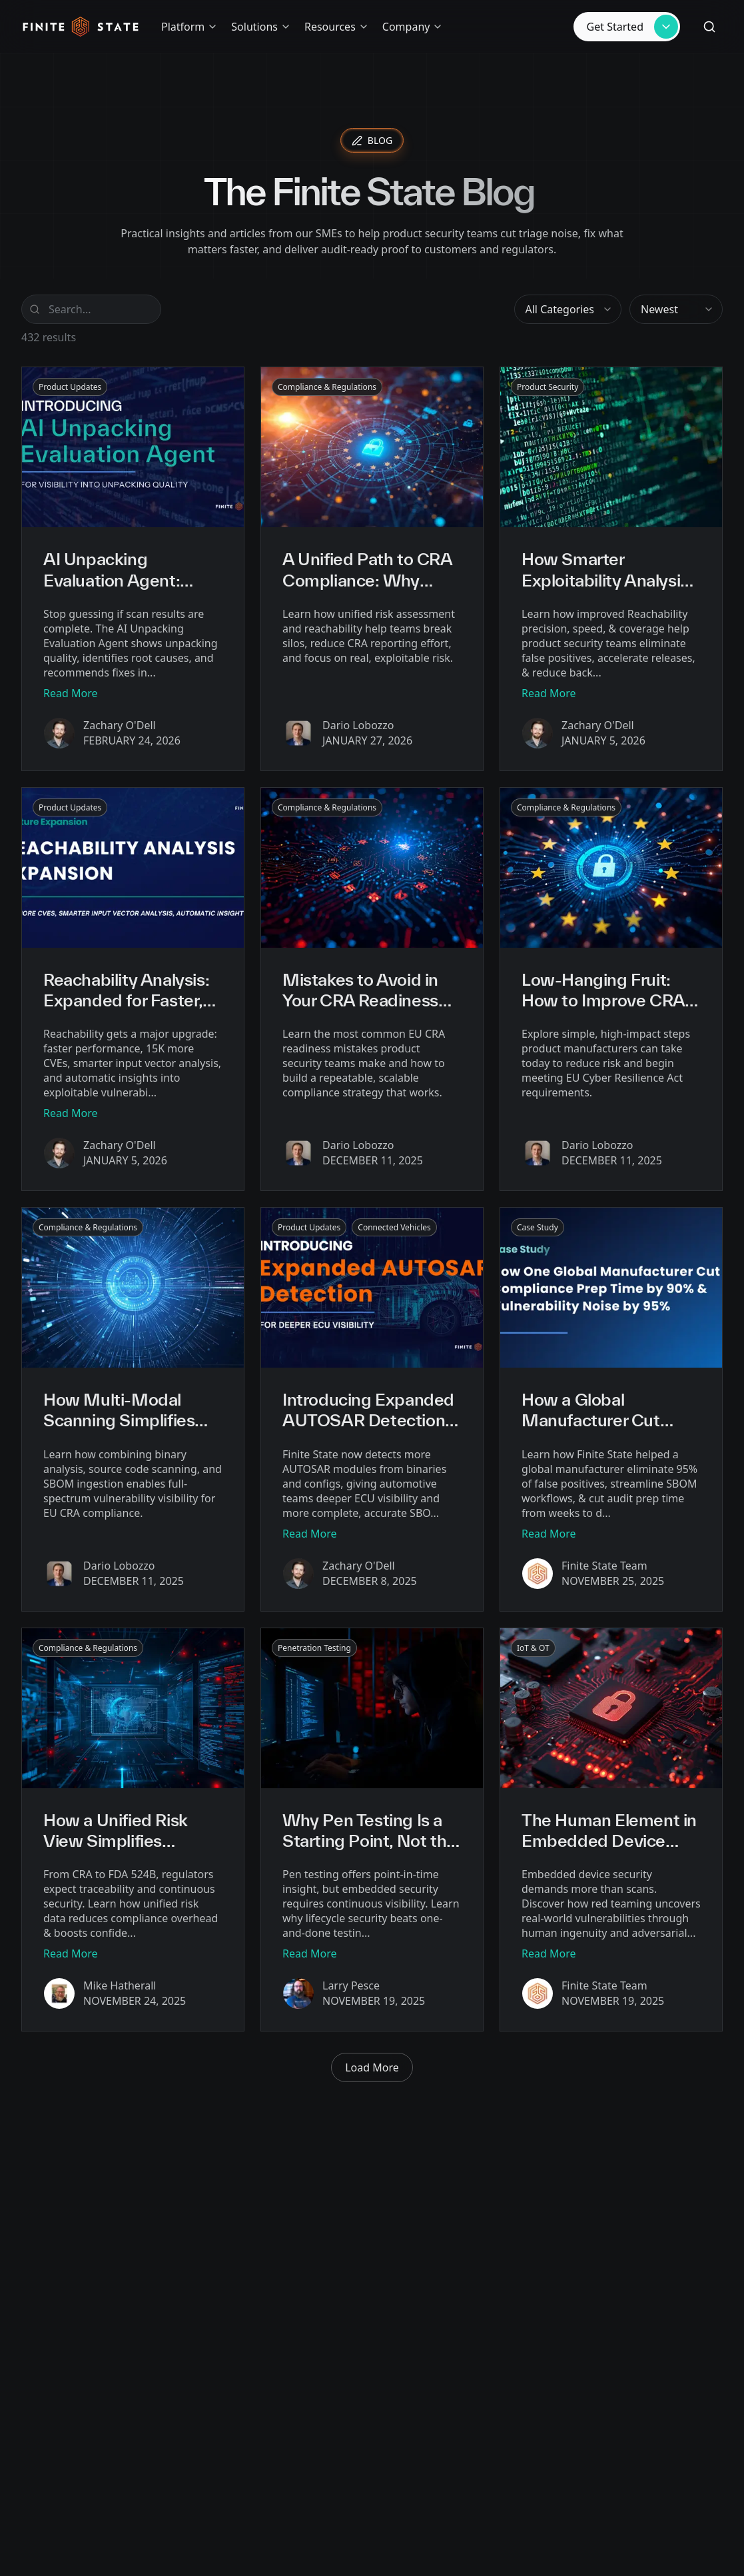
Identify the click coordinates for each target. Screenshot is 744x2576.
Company (413, 26)
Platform (189, 26)
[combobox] (567, 309)
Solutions (261, 26)
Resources (336, 26)
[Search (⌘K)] (709, 26)
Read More (70, 693)
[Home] (80, 27)
